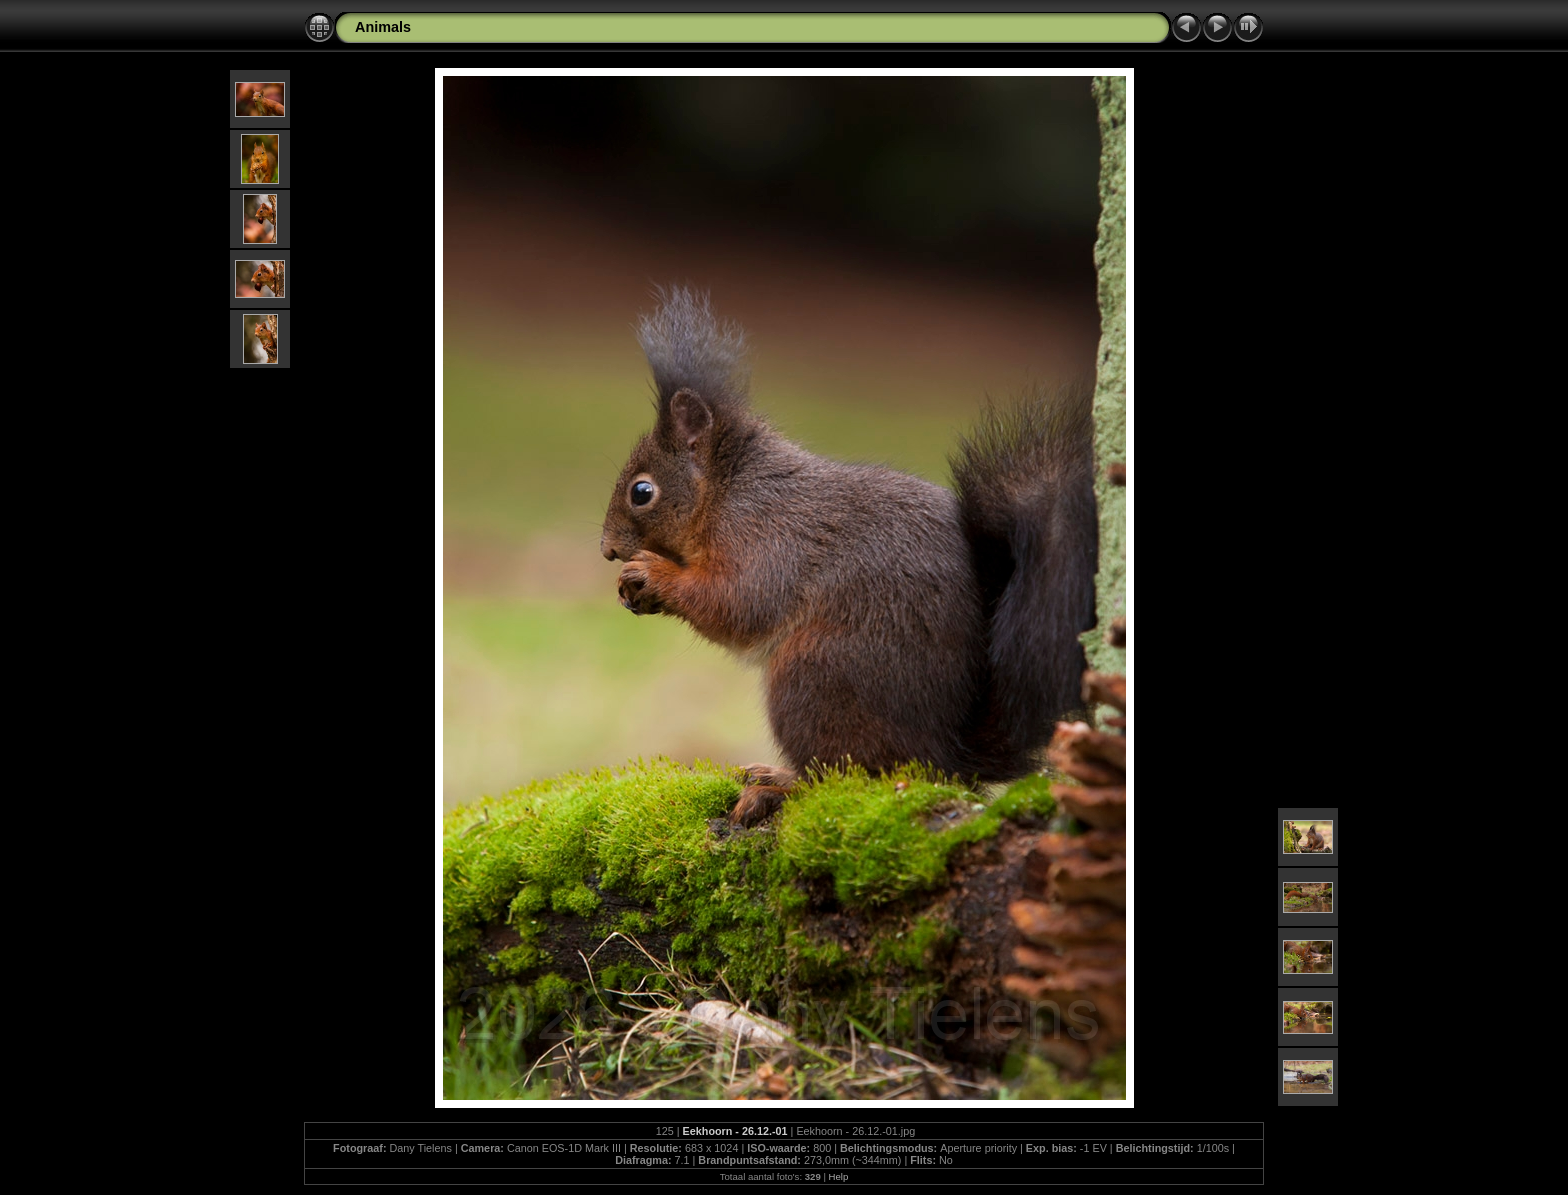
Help (839, 1176)
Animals (383, 27)
